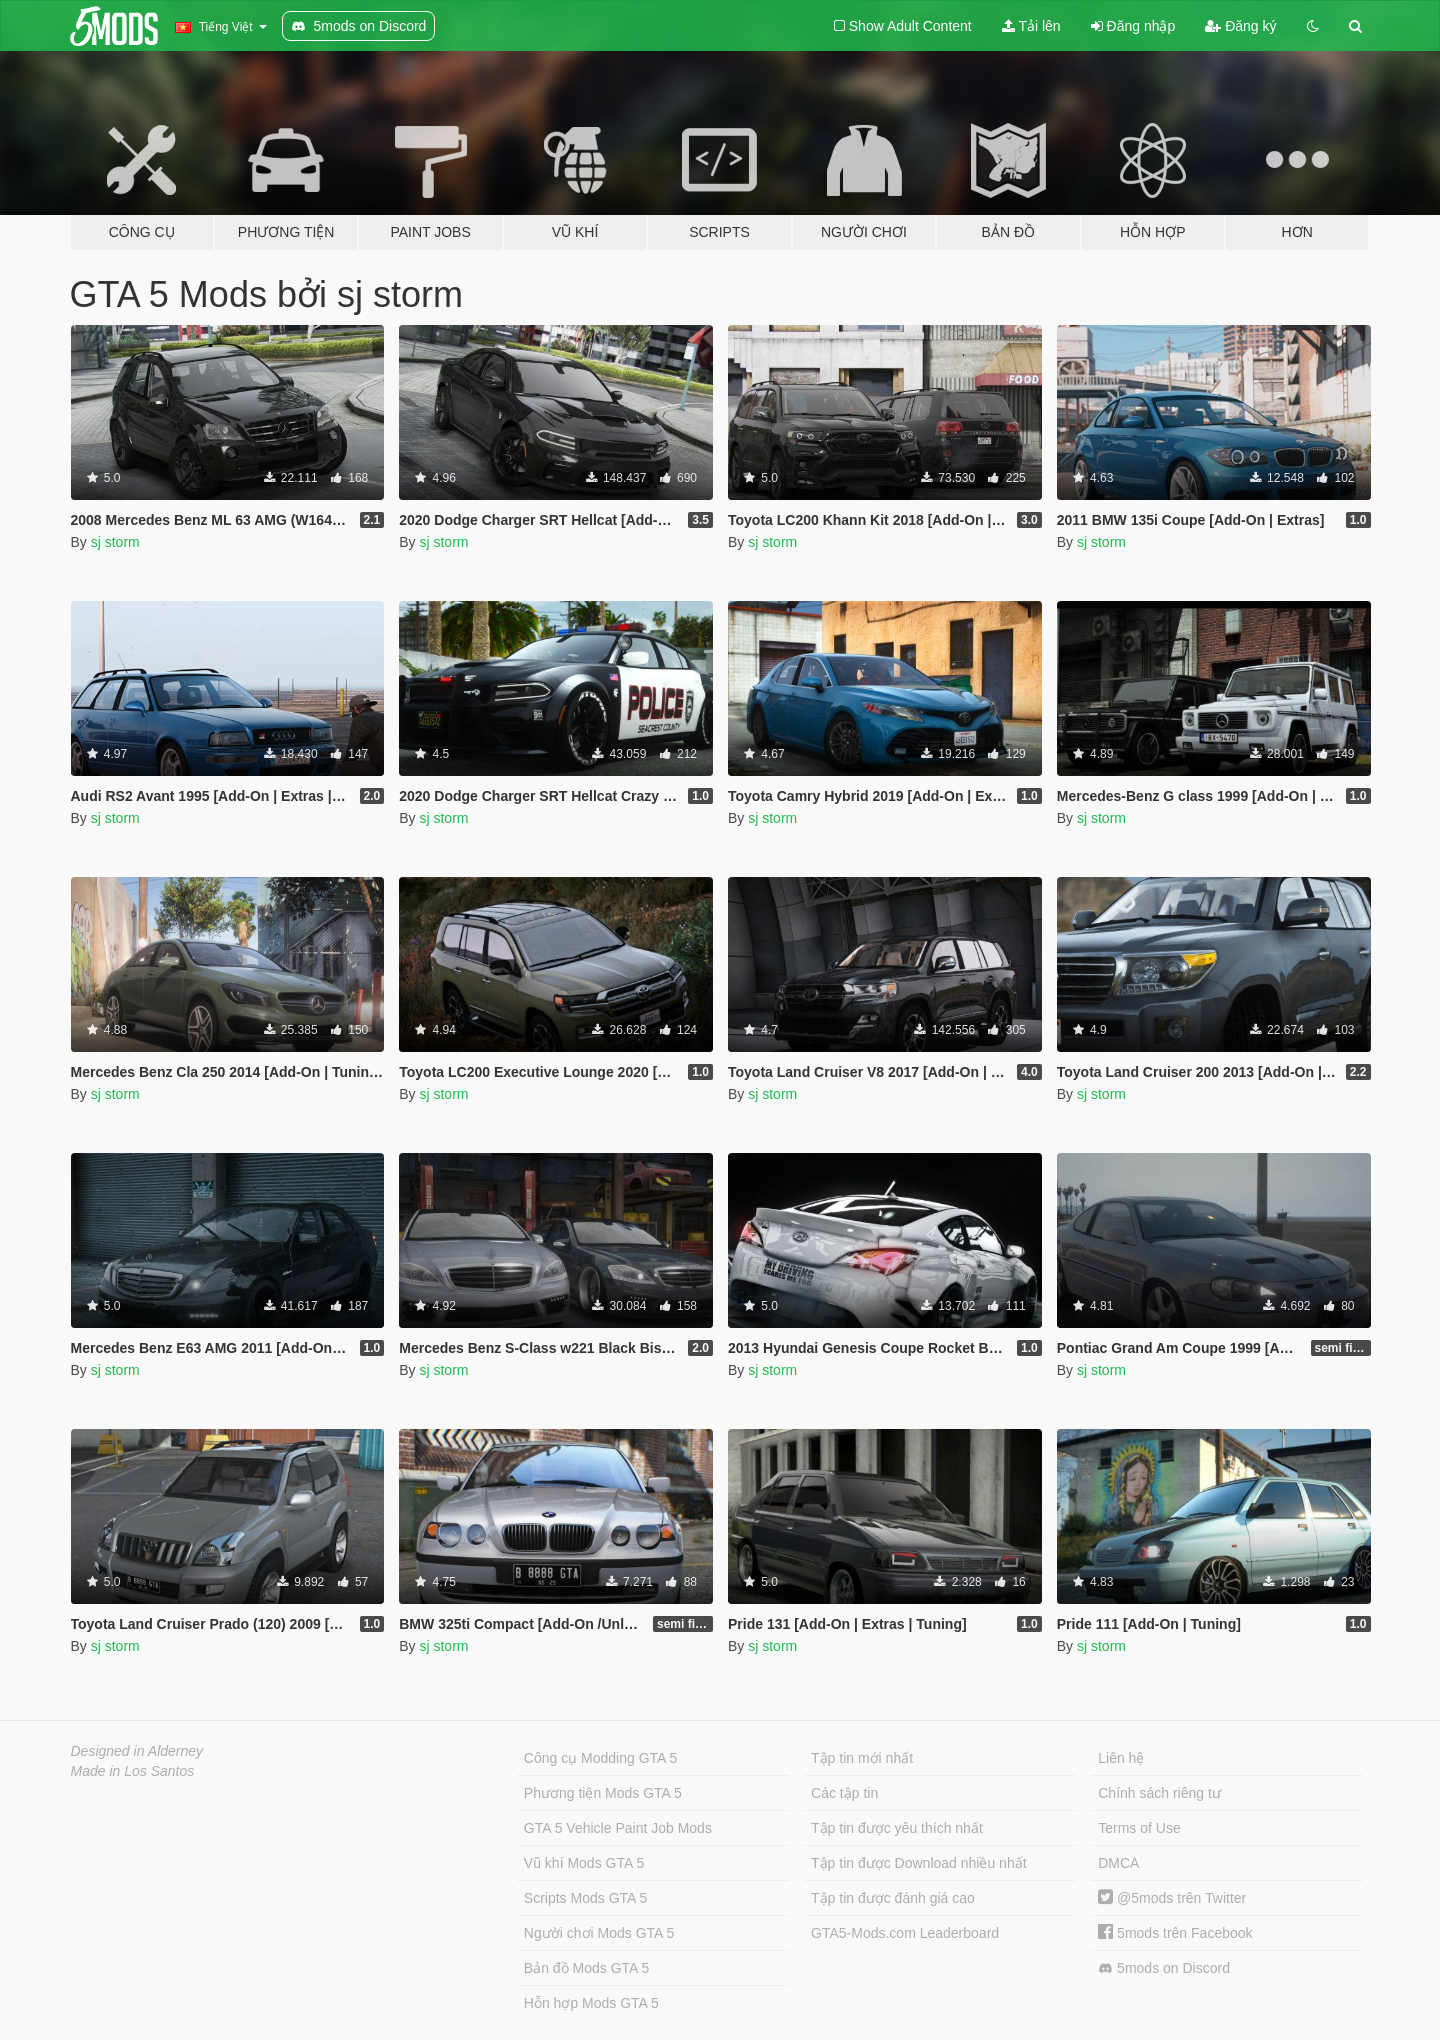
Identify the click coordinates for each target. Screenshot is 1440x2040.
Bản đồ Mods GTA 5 (586, 1968)
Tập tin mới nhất (862, 1758)
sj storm (115, 542)
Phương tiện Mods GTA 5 (603, 1793)
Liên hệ (1121, 1758)
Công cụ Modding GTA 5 (600, 1758)
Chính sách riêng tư (1159, 1793)
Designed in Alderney (137, 1751)
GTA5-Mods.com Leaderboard (905, 1933)
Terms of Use (1139, 1828)
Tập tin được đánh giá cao (893, 1898)
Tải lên (1031, 26)
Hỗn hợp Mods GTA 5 (591, 2003)
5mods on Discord (1164, 1968)
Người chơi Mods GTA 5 (599, 1933)
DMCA (1118, 1863)
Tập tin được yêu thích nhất (897, 1828)
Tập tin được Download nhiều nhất (919, 1863)
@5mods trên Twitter (1172, 1898)
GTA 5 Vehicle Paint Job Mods (618, 1828)
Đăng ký (1240, 26)
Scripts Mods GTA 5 (585, 1898)
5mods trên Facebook (1175, 1933)
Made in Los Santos (133, 1771)
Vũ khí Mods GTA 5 (584, 1863)
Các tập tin (844, 1793)
